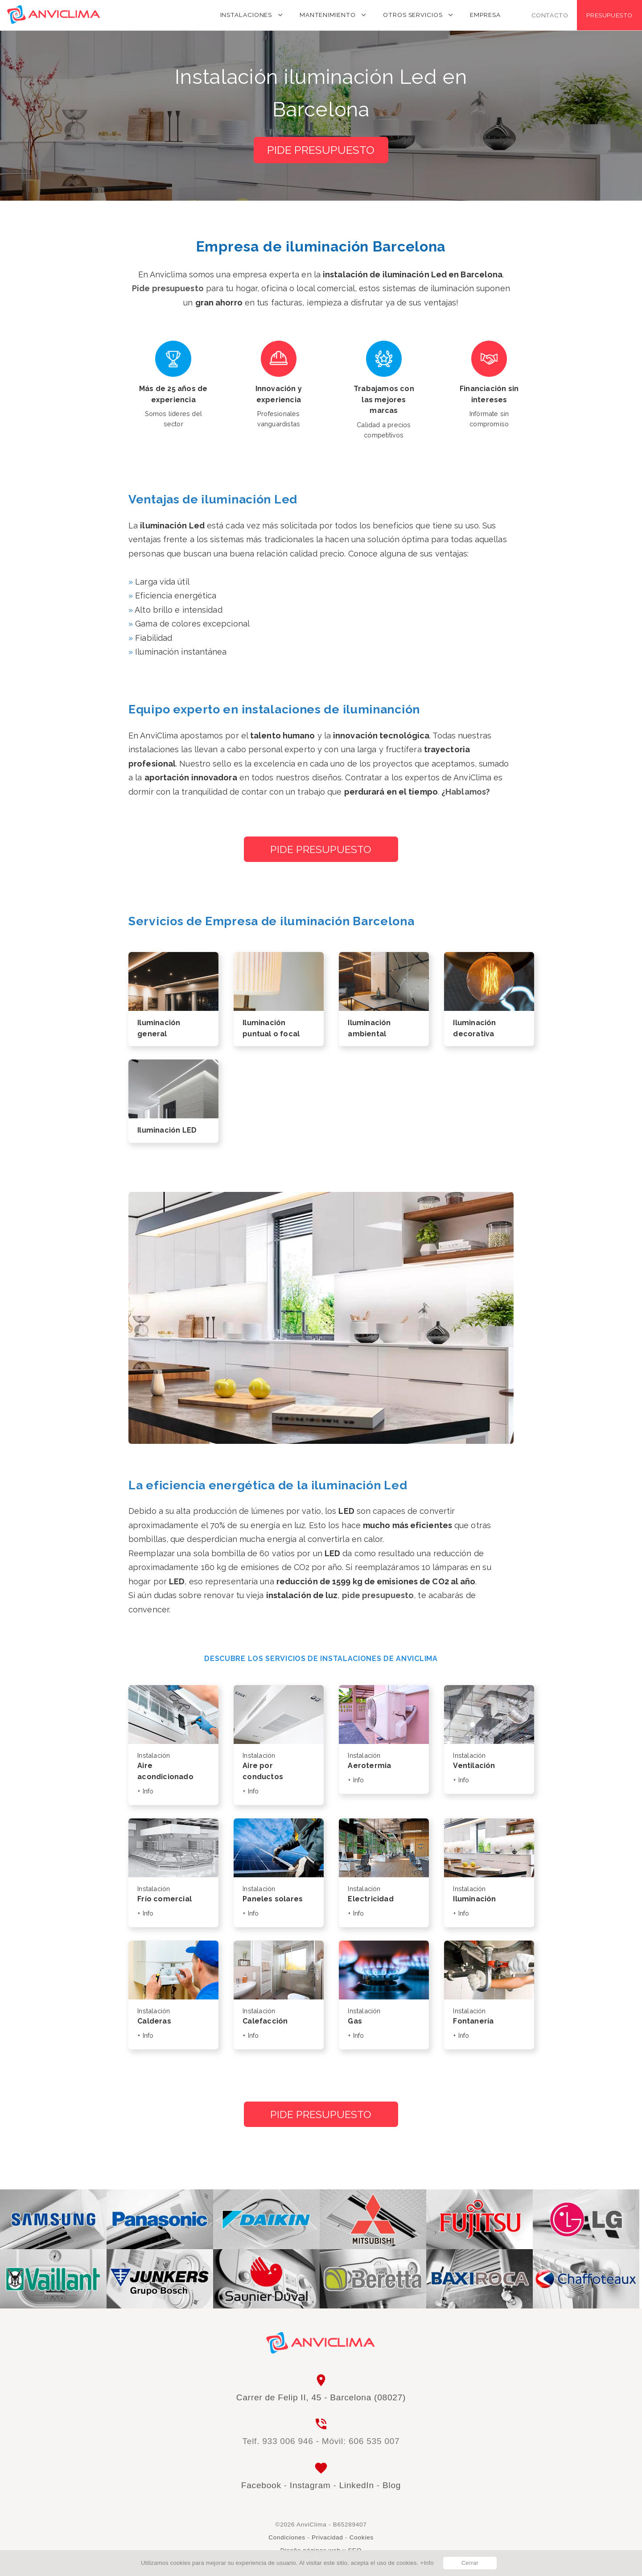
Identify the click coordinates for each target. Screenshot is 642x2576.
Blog (392, 2485)
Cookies (362, 2537)
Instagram (310, 2485)
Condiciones (286, 2537)
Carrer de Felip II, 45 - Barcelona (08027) (321, 2397)
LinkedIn (356, 2485)
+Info (426, 2563)
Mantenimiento (328, 14)
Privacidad (327, 2537)
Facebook (261, 2485)
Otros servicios (413, 14)
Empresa (485, 14)
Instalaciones (246, 14)
